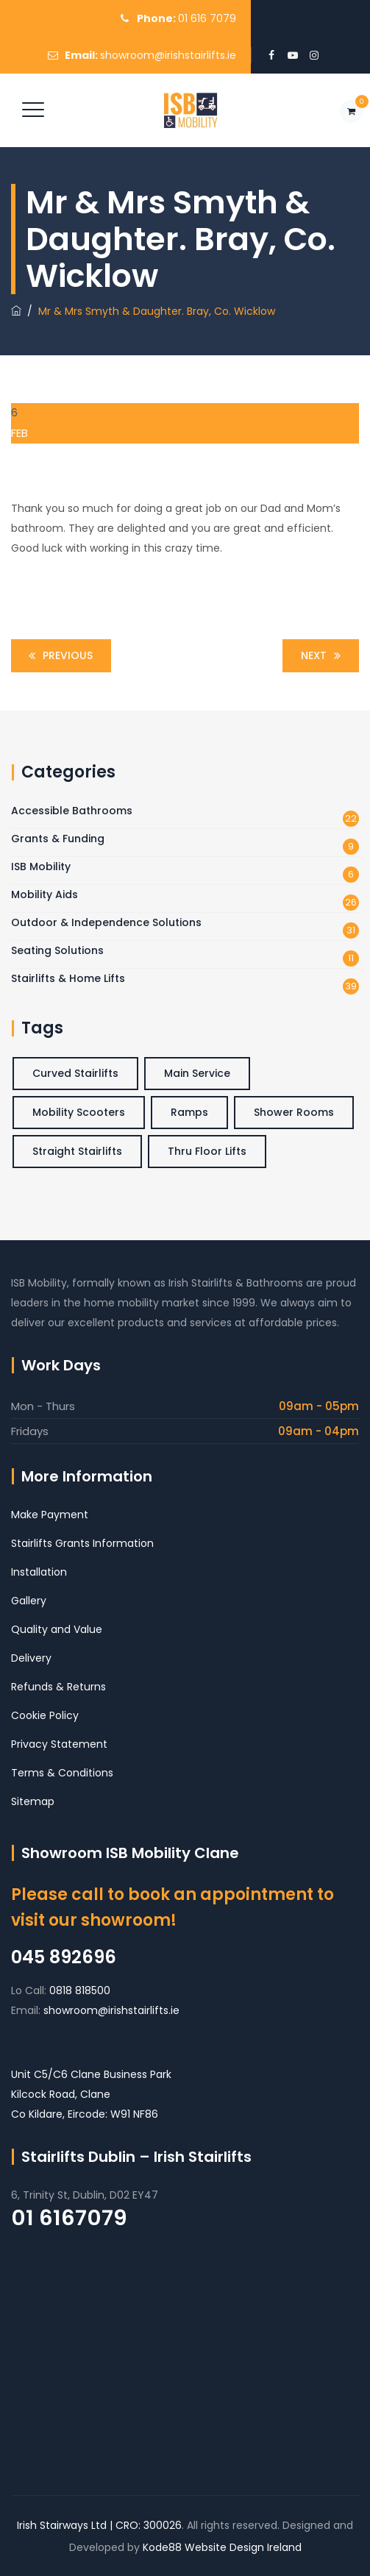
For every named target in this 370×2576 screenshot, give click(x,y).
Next (323, 655)
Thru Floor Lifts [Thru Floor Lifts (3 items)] (207, 1151)
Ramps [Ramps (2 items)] (189, 1112)
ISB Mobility (41, 866)
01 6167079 (69, 2217)
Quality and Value (56, 1629)
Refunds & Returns (58, 1686)
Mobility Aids (44, 894)
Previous (58, 655)
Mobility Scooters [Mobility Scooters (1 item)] (78, 1112)
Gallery (28, 1600)
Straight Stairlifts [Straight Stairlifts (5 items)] (77, 1151)
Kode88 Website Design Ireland (222, 2547)
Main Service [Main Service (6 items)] (197, 1073)
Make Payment (49, 1514)
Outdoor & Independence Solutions (106, 922)
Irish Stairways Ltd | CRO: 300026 (99, 2525)
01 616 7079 (207, 18)
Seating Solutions (57, 950)
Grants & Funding (57, 838)
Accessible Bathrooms (71, 810)
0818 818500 (79, 1990)
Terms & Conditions (62, 1772)
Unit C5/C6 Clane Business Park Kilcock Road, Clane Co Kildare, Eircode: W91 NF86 (91, 2094)
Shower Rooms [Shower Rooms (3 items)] (294, 1112)
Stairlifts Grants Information (82, 1543)
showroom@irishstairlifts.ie (168, 55)
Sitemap (32, 1801)
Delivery (31, 1658)
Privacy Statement (59, 1744)
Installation (39, 1572)
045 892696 (63, 1957)
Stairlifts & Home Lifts (68, 978)
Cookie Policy (45, 1715)
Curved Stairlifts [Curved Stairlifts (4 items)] (75, 1073)
